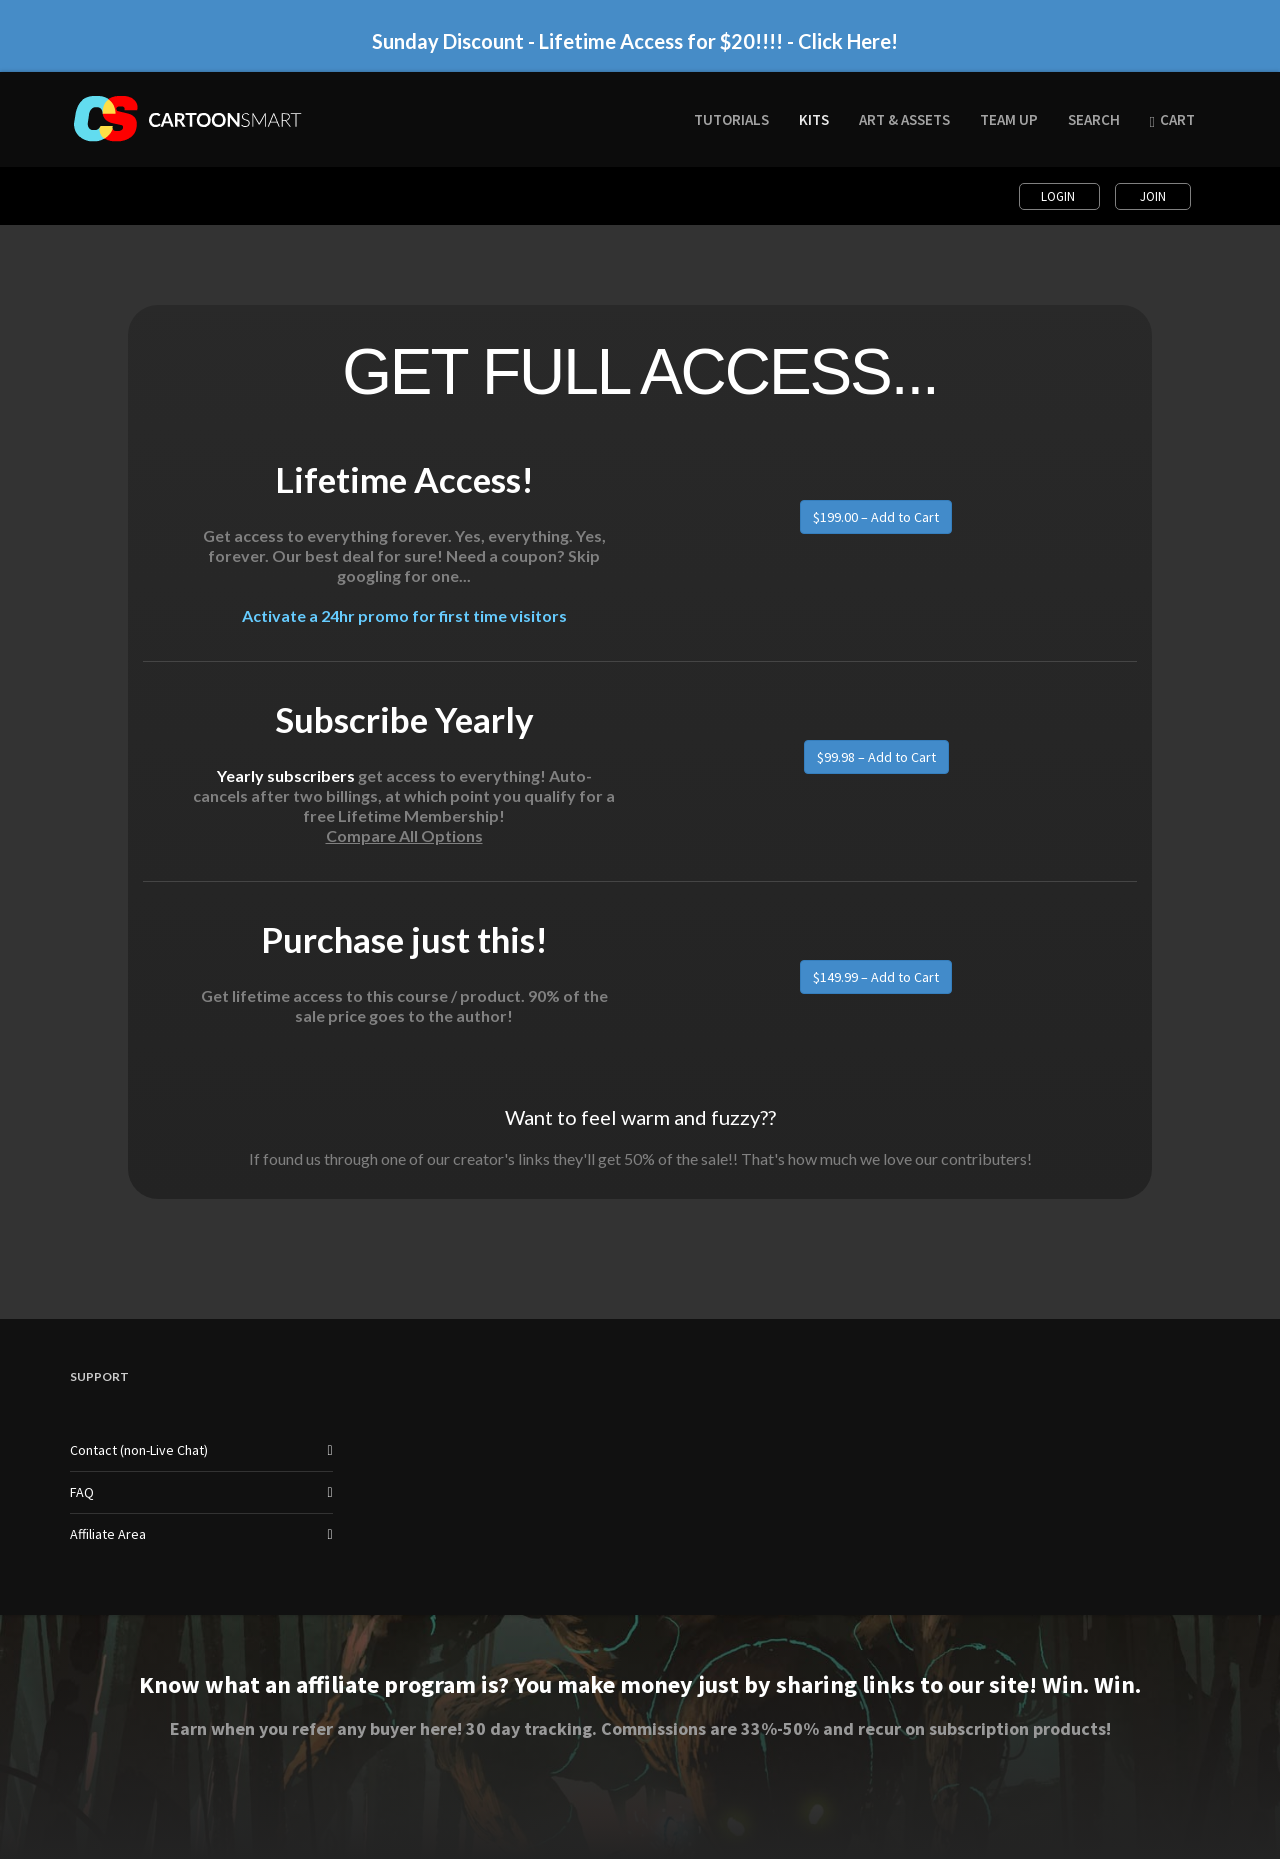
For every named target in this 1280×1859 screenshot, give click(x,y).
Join (1153, 196)
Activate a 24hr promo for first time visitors (404, 615)
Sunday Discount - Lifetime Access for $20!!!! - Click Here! (635, 41)
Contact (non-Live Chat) (139, 1450)
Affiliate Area (108, 1534)
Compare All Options (404, 835)
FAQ (82, 1492)
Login (1059, 196)
